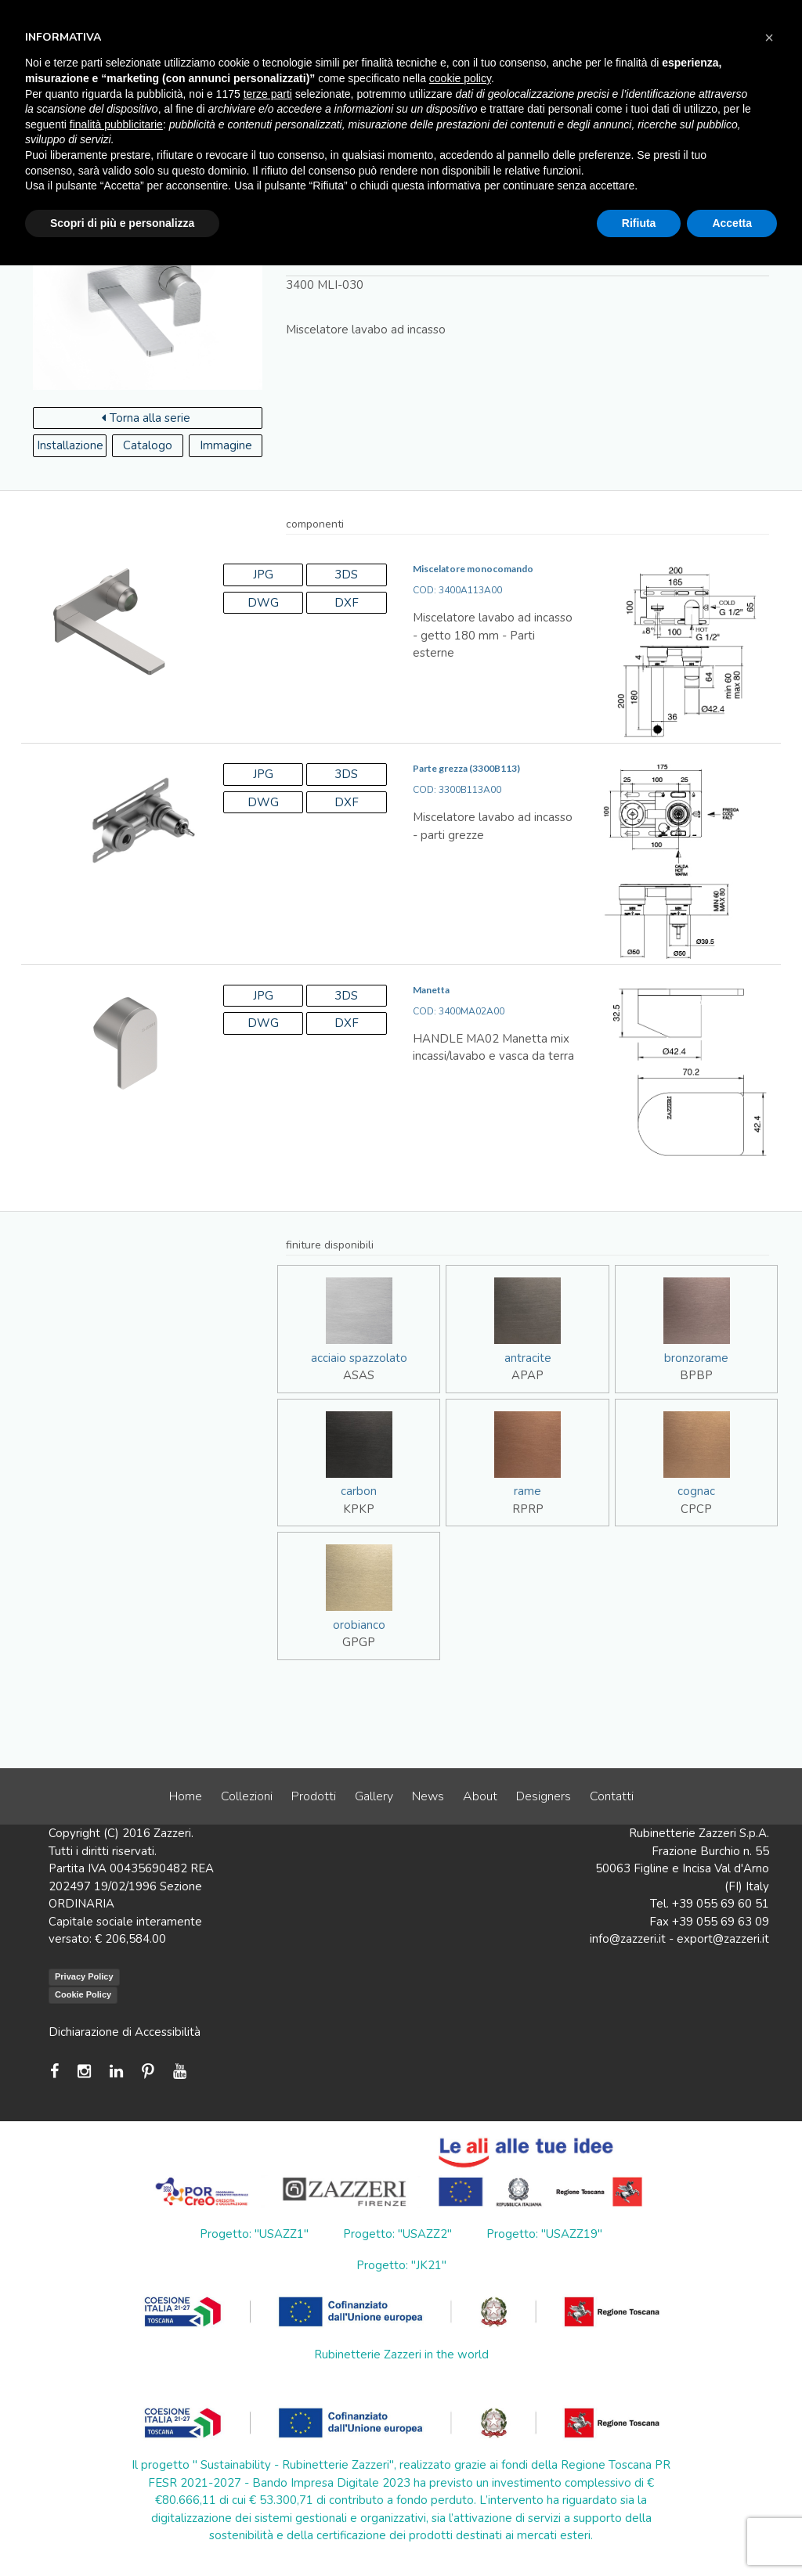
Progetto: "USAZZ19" (544, 2234)
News (428, 1796)
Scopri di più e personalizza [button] (122, 223)
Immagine (226, 445)
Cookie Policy (83, 1994)
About (480, 1796)
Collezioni (247, 1796)
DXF (346, 603)
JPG (263, 574)
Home (185, 1796)
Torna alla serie (146, 418)
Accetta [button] (732, 223)
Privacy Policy (84, 1976)
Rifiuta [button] (639, 223)
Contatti (612, 1796)
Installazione (70, 445)
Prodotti (313, 1796)
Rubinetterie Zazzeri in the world (401, 2354)
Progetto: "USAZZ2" (397, 2234)
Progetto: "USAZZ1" (254, 2234)
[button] (769, 37)
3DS (346, 574)
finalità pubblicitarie (116, 124)
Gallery (374, 1796)
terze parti (268, 94)
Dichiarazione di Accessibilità (124, 2032)
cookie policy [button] (460, 78)
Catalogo (147, 445)
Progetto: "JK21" (401, 2265)
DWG (263, 603)
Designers (543, 1796)
